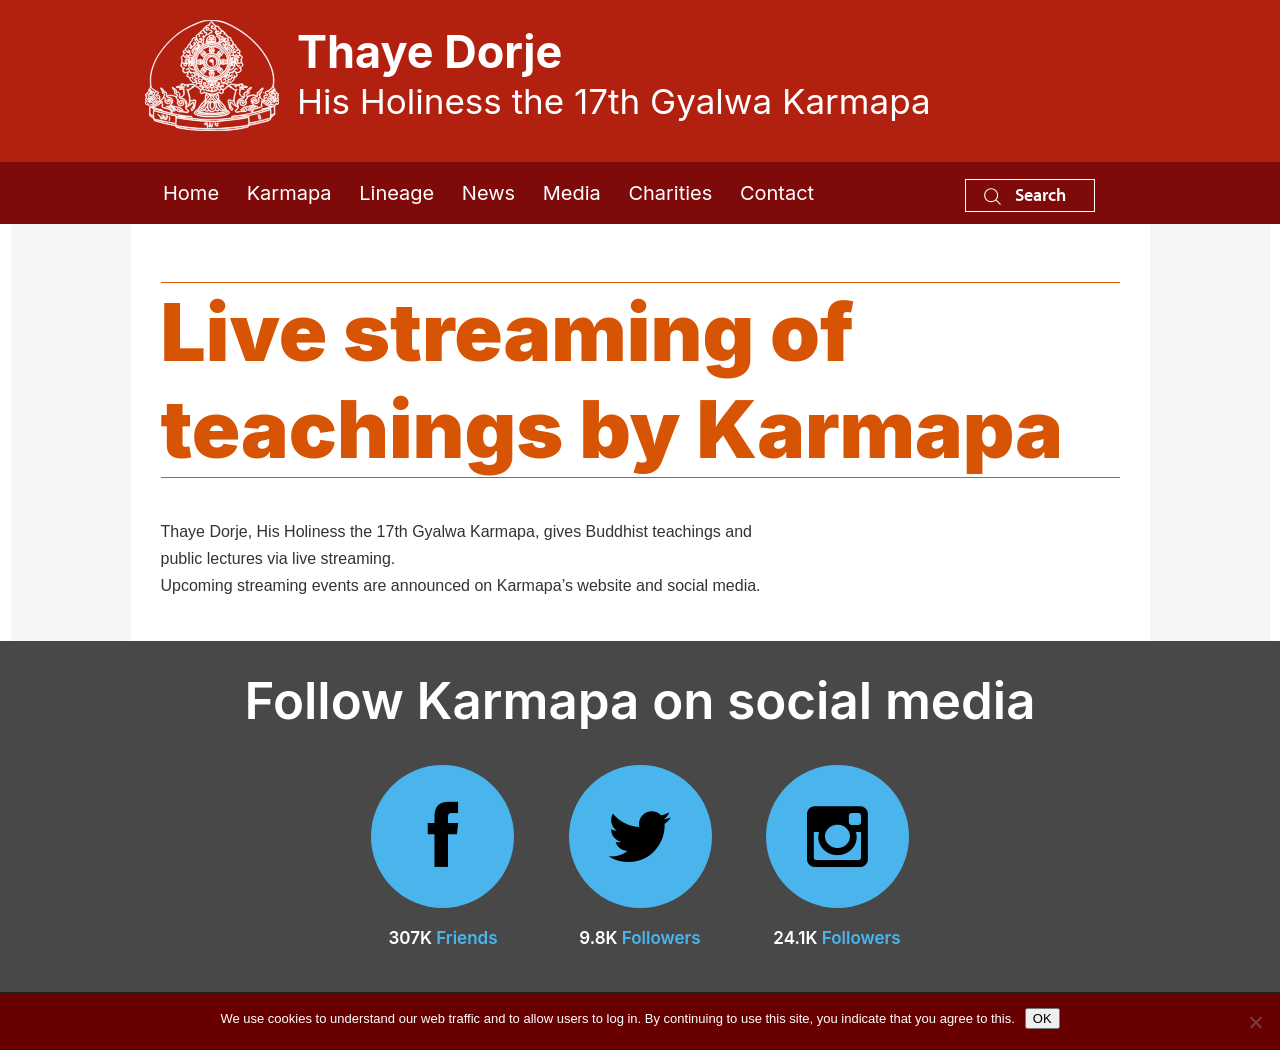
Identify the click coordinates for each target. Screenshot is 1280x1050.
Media (572, 193)
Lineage (396, 193)
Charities (670, 193)
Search (1025, 194)
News (488, 193)
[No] (1255, 1022)
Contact (777, 193)
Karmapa (289, 193)
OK (1042, 1018)
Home (191, 193)
